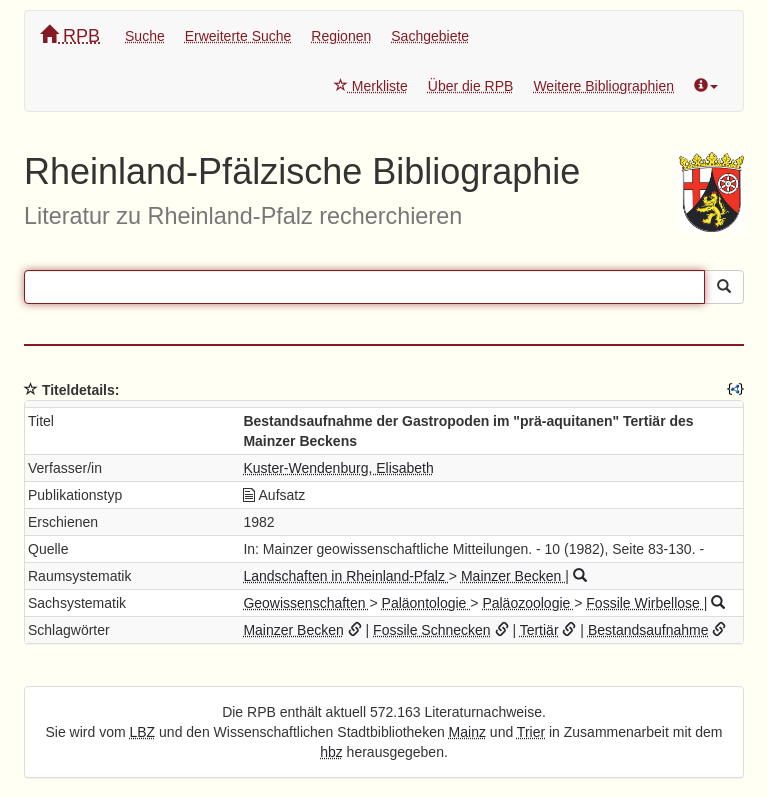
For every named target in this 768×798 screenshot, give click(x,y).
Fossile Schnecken (432, 630)
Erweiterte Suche (238, 36)
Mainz (467, 732)
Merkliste (371, 86)
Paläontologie (426, 603)
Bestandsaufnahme (648, 630)
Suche (145, 36)
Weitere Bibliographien (603, 86)
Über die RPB (471, 86)
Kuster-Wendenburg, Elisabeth (338, 468)
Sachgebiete (430, 36)
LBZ (143, 732)
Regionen (341, 36)
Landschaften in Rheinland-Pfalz (345, 576)
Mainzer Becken (513, 576)
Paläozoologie (528, 603)
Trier (531, 732)
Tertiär (539, 630)
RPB (70, 35)
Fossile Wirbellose (644, 603)
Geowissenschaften (306, 603)
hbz (331, 752)
